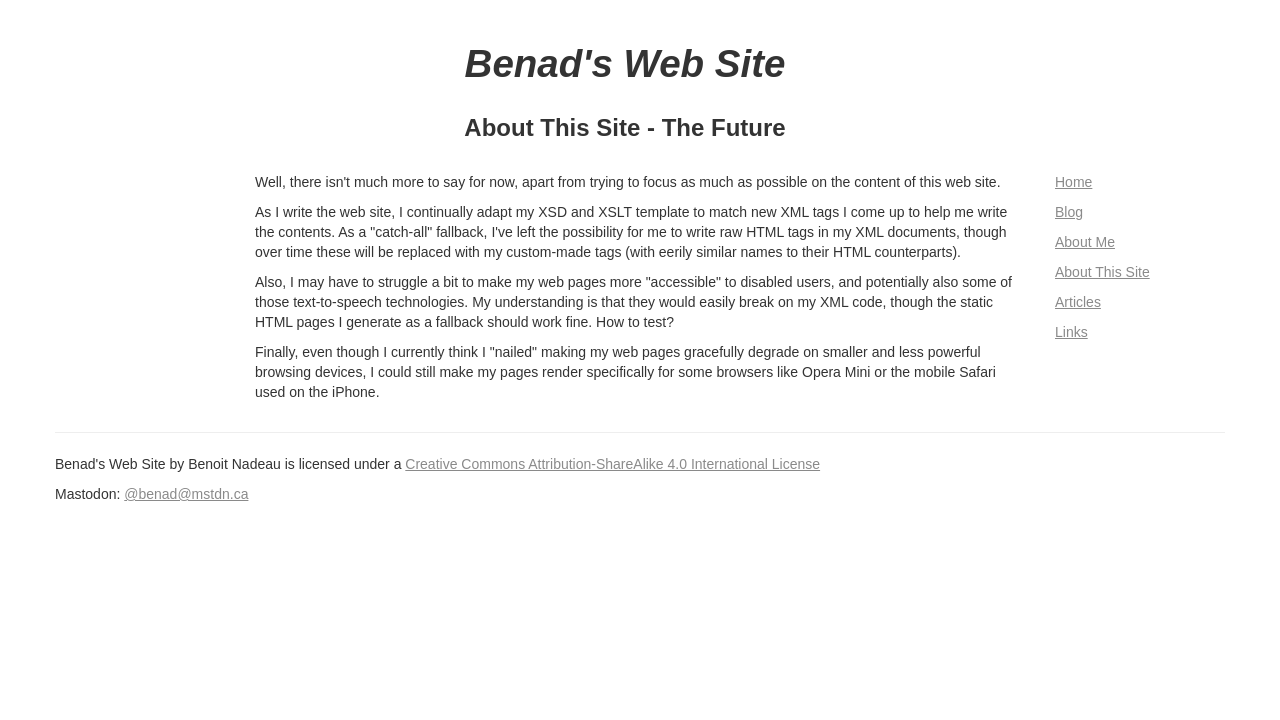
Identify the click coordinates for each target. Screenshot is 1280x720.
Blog (1069, 212)
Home (1073, 182)
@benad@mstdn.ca (186, 494)
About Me (1085, 242)
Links (1071, 332)
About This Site (1102, 272)
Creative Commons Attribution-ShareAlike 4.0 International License (612, 464)
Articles (1078, 302)
